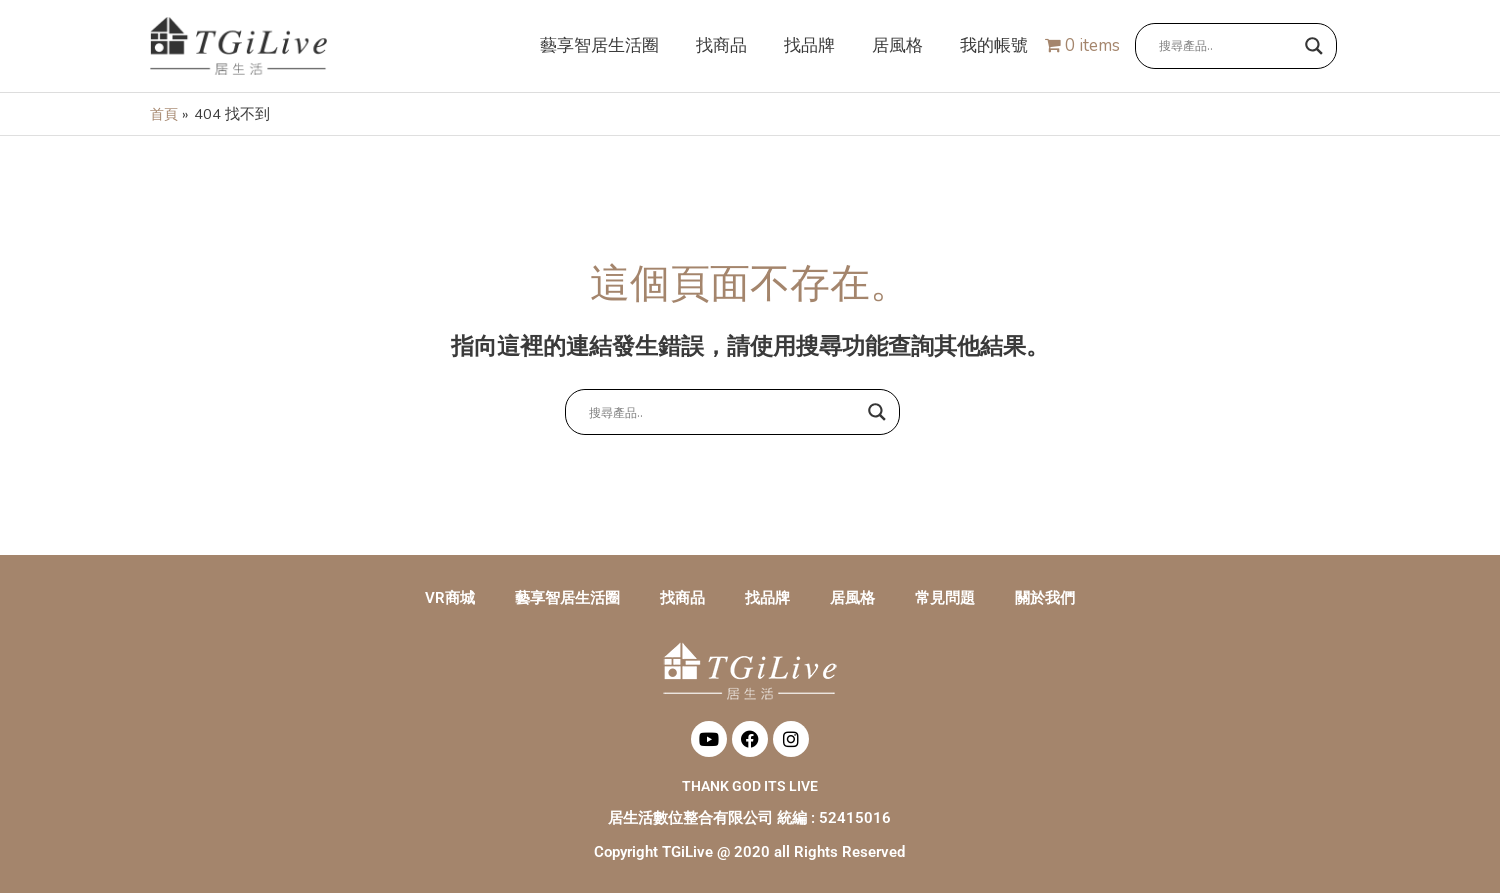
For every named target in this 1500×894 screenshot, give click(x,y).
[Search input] (1227, 47)
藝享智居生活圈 (567, 599)
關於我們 (1045, 599)
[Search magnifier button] (1314, 47)
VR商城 (450, 599)
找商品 (682, 599)
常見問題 (945, 599)
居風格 (852, 599)
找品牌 (767, 599)
